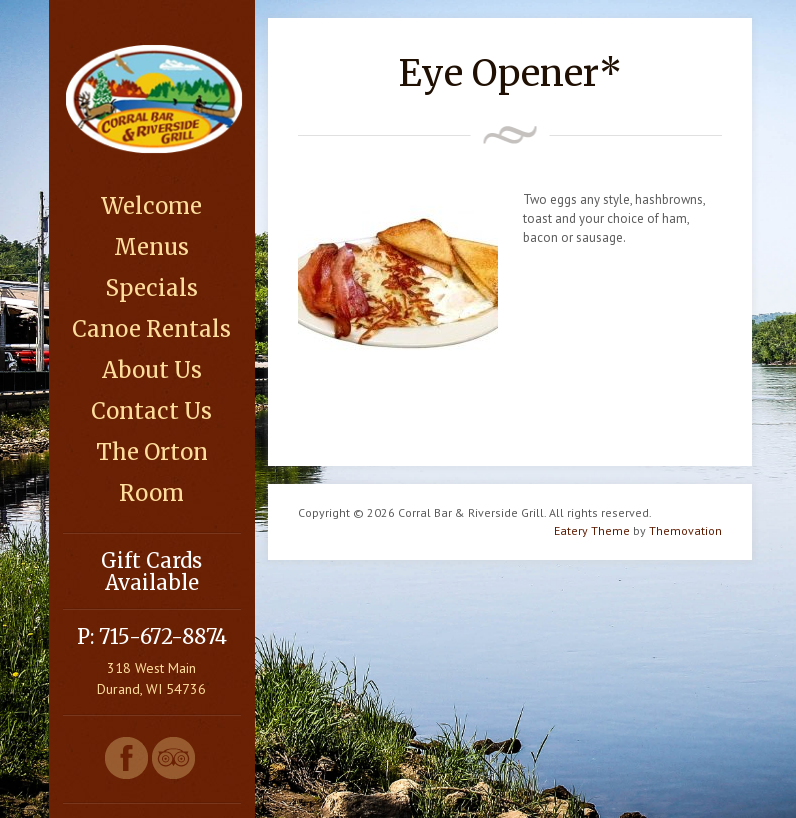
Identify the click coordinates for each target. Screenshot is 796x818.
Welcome (151, 206)
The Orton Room (152, 472)
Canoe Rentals (151, 329)
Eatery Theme (592, 530)
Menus (151, 247)
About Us (152, 370)
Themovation (685, 530)
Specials (151, 288)
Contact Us (151, 411)
